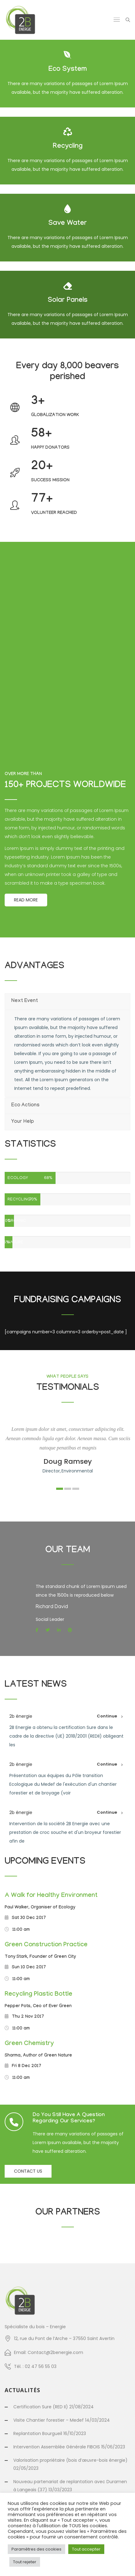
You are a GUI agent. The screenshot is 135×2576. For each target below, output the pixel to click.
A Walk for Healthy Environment (51, 1896)
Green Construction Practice (46, 1945)
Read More (26, 900)
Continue (107, 1716)
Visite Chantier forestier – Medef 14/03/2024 (61, 2420)
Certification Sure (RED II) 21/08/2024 (53, 2407)
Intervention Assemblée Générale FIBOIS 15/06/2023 (69, 2447)
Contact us (28, 2171)
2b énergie (20, 1716)
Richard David (52, 1607)
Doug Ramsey (67, 1461)
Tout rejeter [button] (24, 2562)
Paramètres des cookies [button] (36, 2549)
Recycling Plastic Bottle (38, 1994)
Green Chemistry (29, 2044)
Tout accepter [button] (86, 2549)
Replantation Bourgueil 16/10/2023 (49, 2433)
